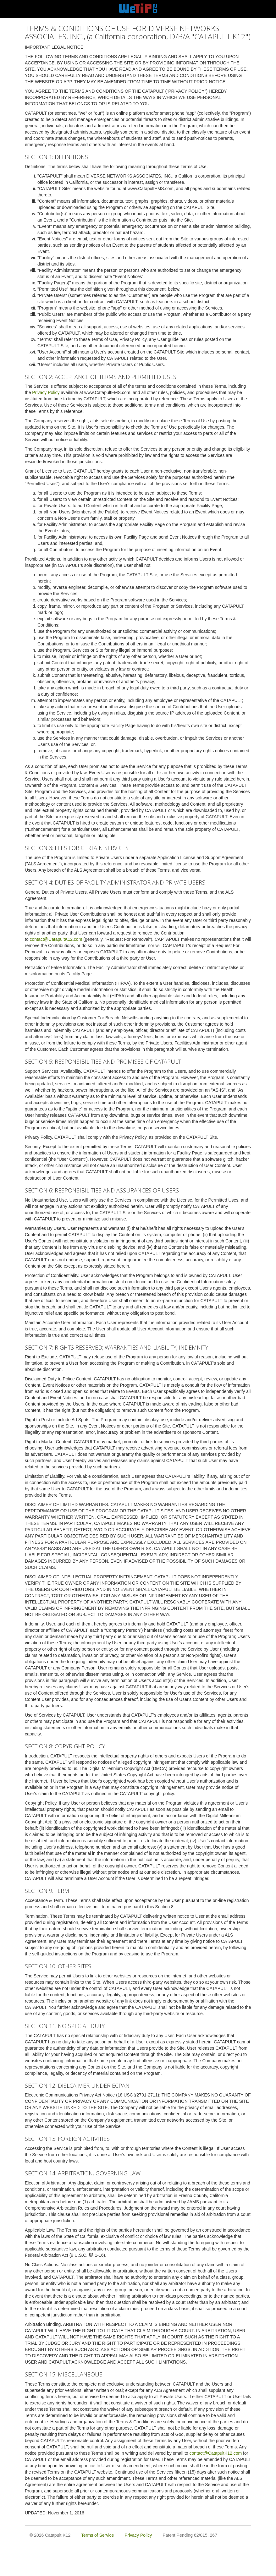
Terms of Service (97, 2535)
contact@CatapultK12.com (56, 939)
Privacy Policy (45, 392)
